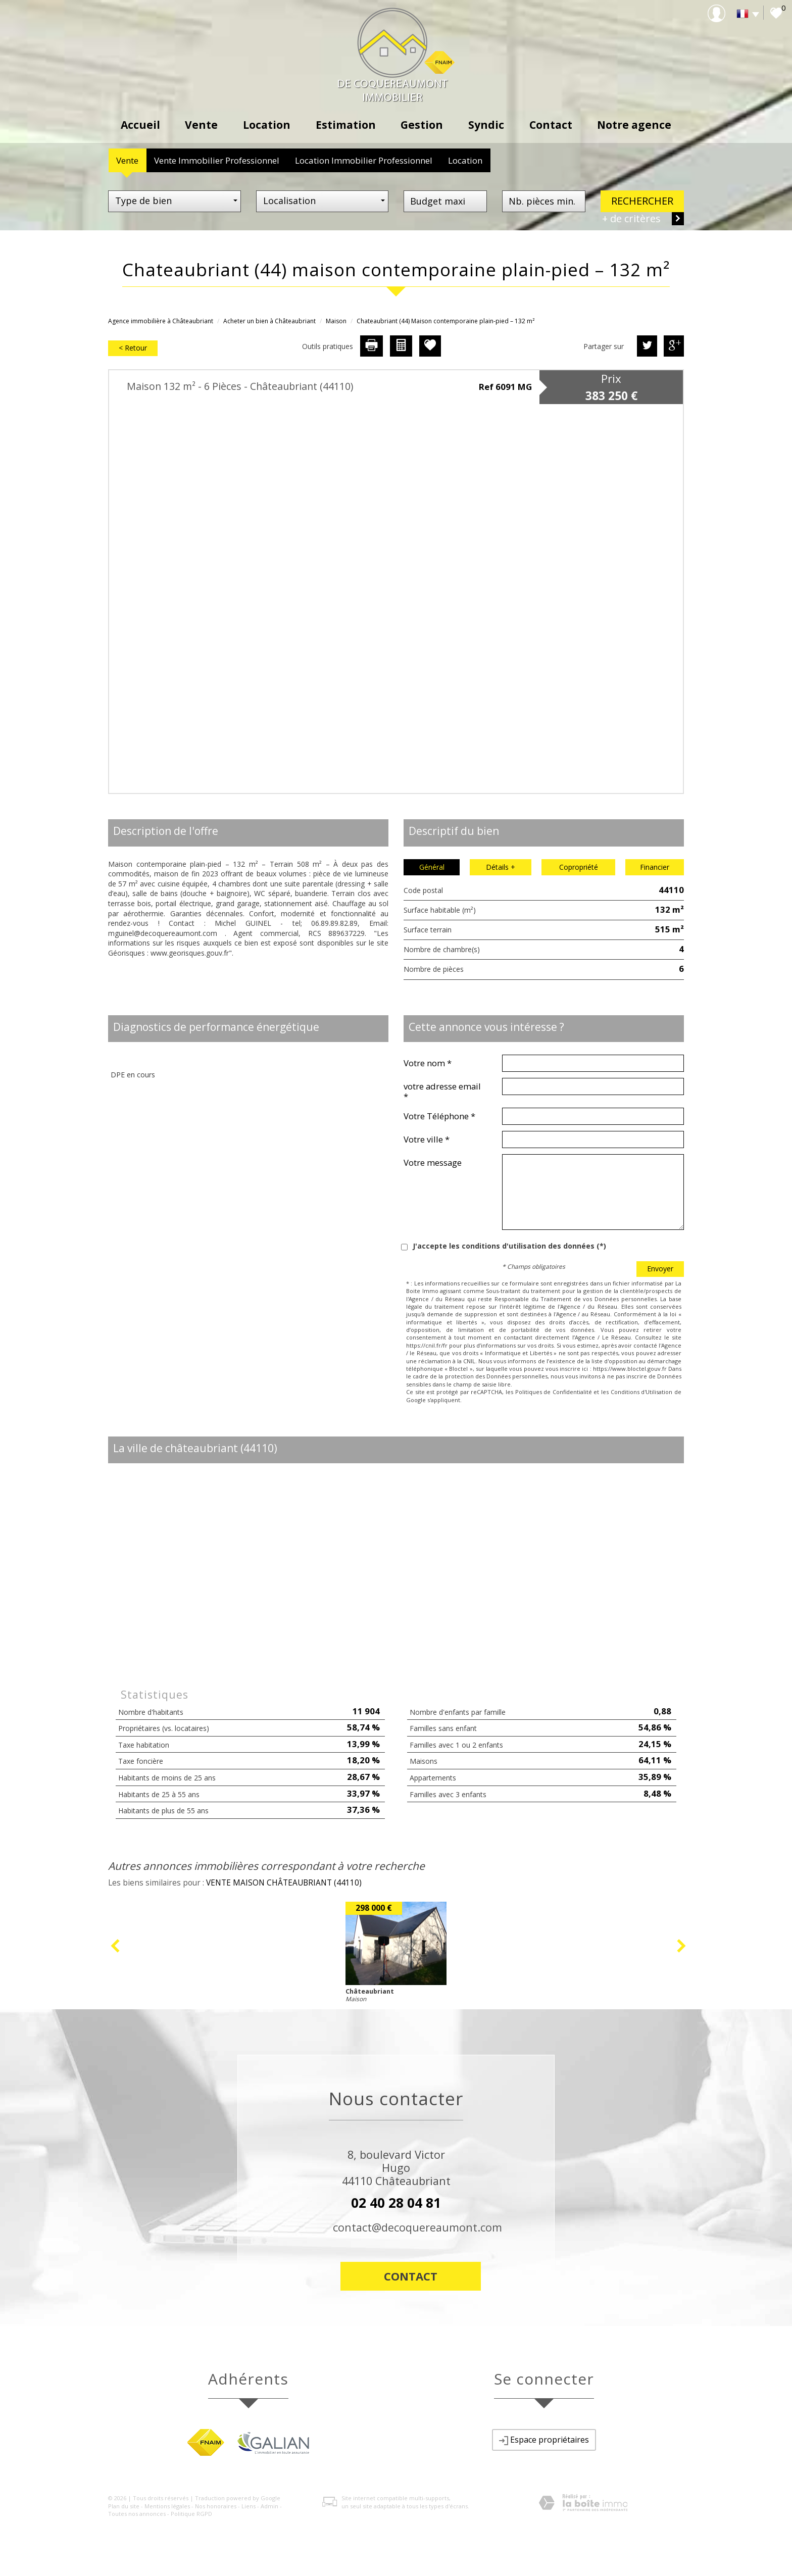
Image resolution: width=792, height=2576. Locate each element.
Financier (654, 867)
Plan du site (123, 2506)
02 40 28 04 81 (396, 2203)
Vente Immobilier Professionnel (216, 160)
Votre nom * (428, 1062)
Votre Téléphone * (439, 1115)
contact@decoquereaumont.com (417, 2227)
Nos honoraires (215, 2506)
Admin (269, 2506)
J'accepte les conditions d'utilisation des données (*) (509, 1246)
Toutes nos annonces (137, 2513)
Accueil (140, 125)
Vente (201, 125)
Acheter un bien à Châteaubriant (269, 321)
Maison (336, 321)
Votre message (433, 1162)
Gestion (422, 125)
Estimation (346, 125)
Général (431, 867)
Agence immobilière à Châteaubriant (160, 321)
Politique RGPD (191, 2513)
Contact (550, 125)
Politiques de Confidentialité (553, 1392)
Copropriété (578, 867)
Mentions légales (167, 2506)
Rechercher (642, 201)
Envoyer (660, 1268)
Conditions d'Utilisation (642, 1392)
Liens (248, 2506)
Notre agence (634, 125)
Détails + (500, 867)
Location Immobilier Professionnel (363, 160)
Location (266, 125)
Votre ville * (427, 1139)
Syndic (486, 125)
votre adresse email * (442, 1091)
